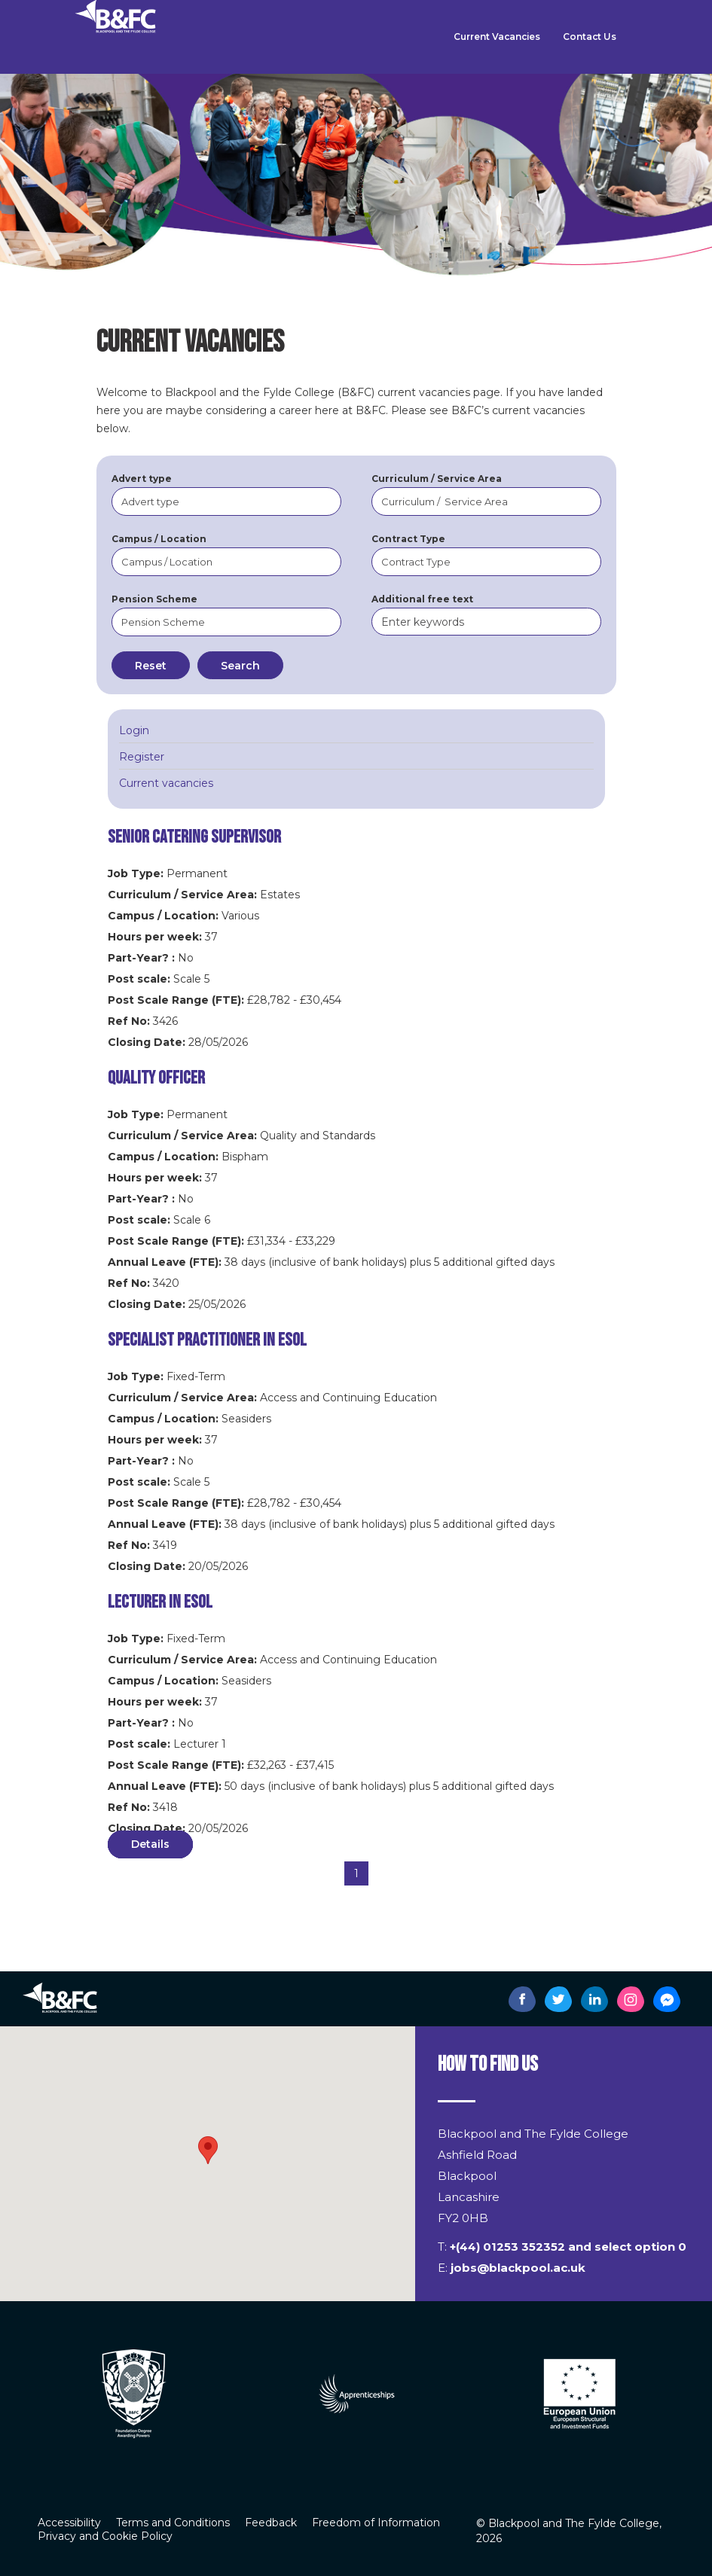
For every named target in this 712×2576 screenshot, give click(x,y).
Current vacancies (166, 783)
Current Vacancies (497, 36)
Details (150, 1844)
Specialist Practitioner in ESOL (207, 1340)
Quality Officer (156, 1078)
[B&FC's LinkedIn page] (594, 1999)
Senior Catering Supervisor (194, 837)
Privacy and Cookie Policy (105, 2536)
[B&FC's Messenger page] (666, 1999)
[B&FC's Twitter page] (558, 1999)
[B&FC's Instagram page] (630, 1999)
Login (134, 730)
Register (141, 757)
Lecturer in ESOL (160, 1602)
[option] (348, 2393)
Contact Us (589, 36)
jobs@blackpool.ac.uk (518, 2267)
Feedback (271, 2522)
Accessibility (69, 2522)
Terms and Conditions (173, 2522)
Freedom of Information (376, 2522)
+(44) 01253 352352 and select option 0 (568, 2246)
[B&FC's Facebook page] (522, 1999)
